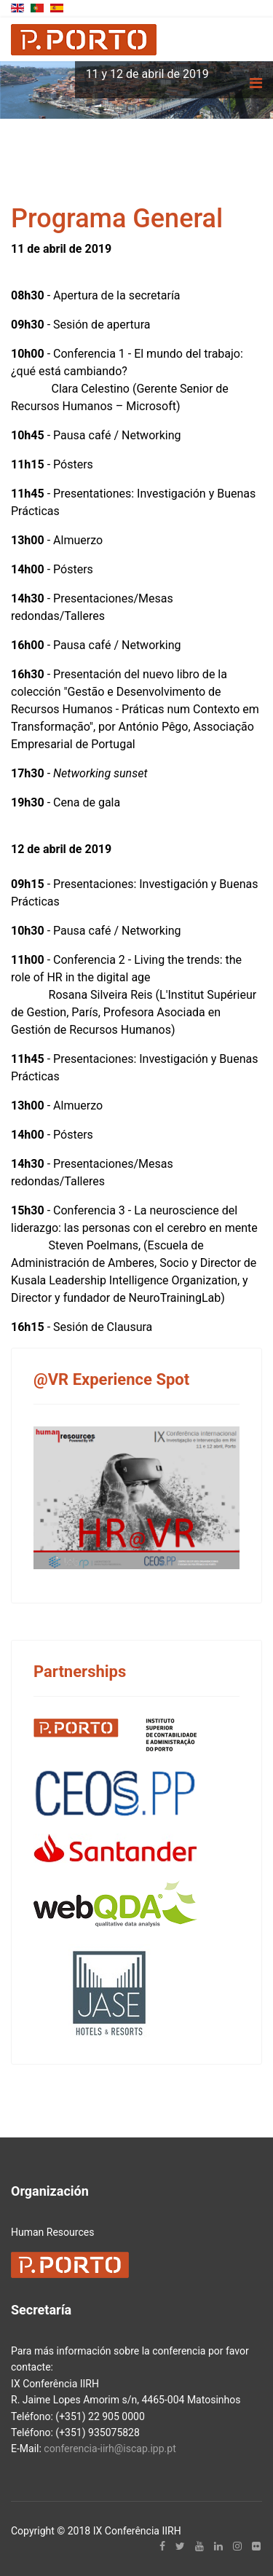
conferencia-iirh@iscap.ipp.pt (109, 2448)
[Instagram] (237, 2546)
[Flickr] (256, 2546)
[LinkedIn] (218, 2546)
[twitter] (180, 2546)
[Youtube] (199, 2546)
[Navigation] (256, 83)
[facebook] (162, 2546)
